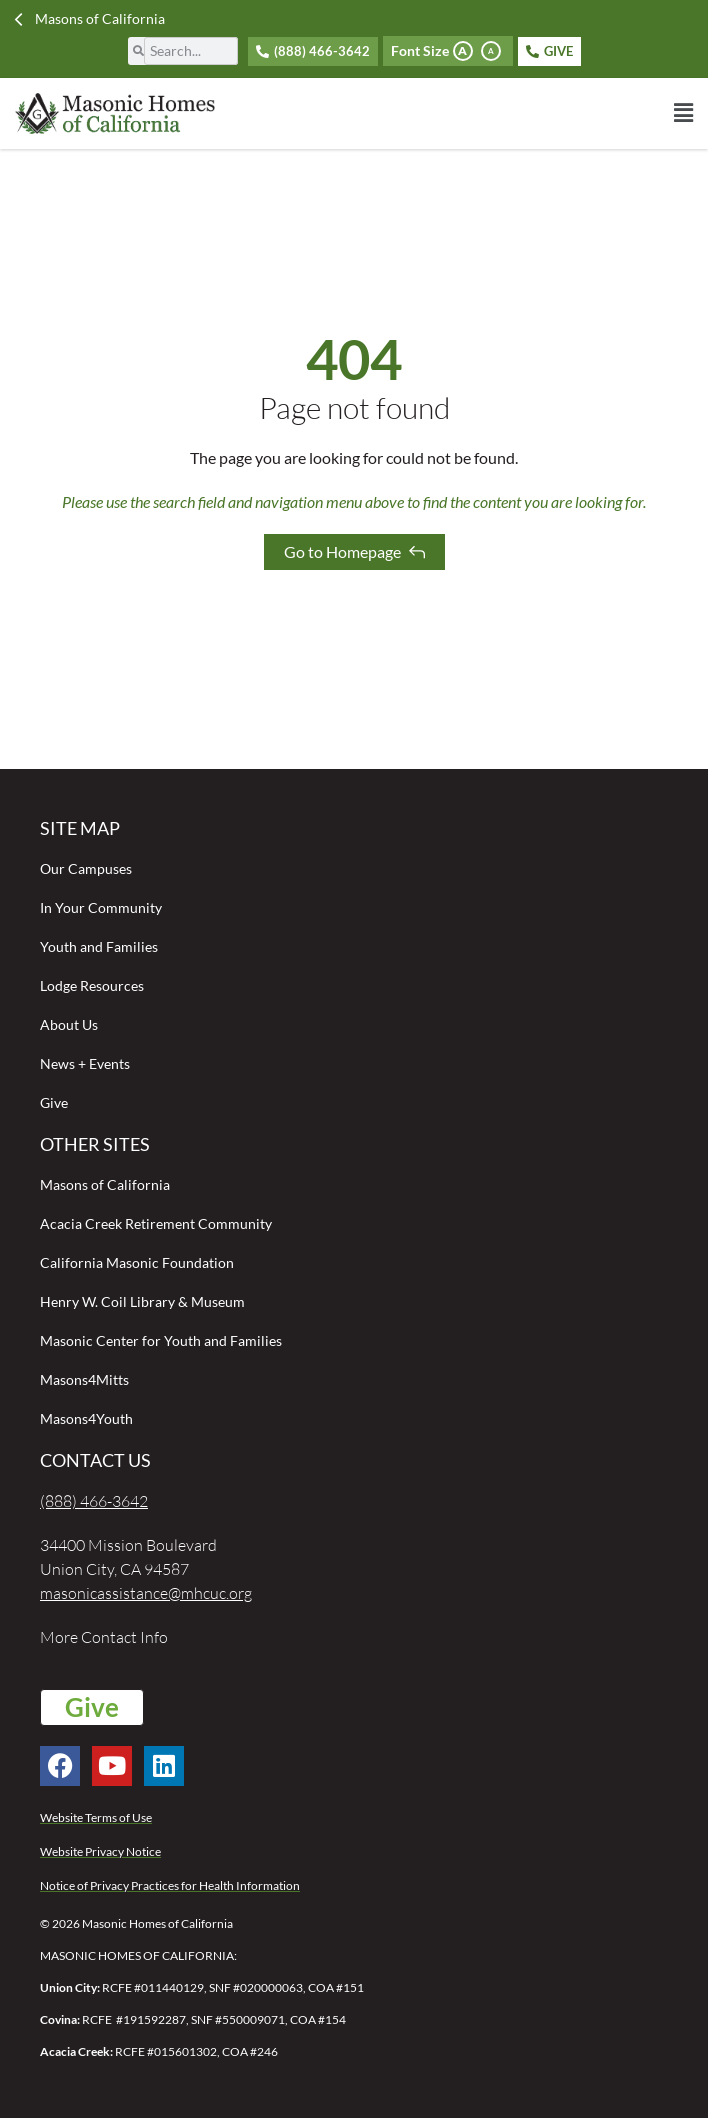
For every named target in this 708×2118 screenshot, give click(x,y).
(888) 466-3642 (94, 1501)
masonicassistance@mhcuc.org (146, 1593)
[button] (523, 113)
